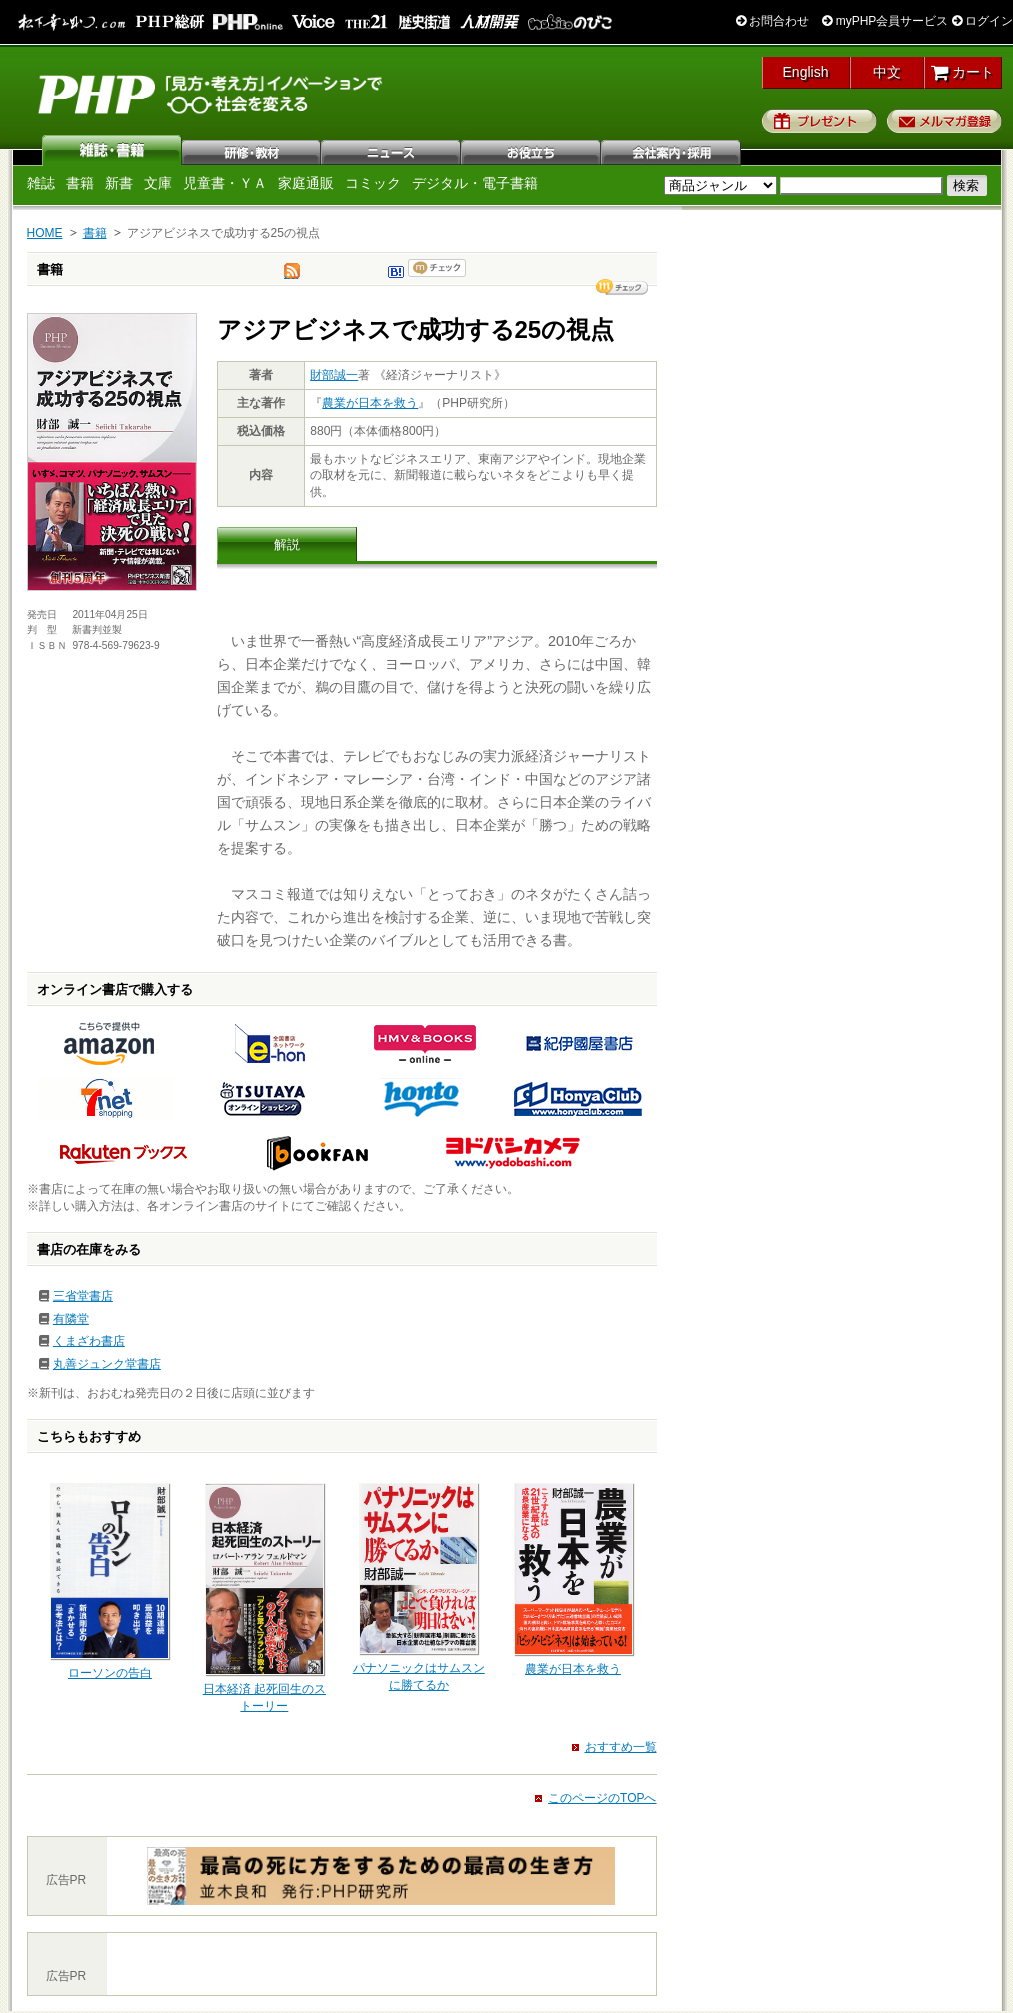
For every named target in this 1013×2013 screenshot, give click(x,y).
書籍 (80, 183)
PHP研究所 (212, 93)
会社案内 (672, 150)
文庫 (158, 183)
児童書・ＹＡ (225, 183)
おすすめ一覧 (621, 1747)
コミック (373, 183)
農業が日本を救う (370, 403)
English (806, 72)
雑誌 (112, 150)
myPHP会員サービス (885, 21)
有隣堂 (71, 1319)
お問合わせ (772, 21)
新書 (119, 183)
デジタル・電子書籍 (475, 183)
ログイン (982, 21)
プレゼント (819, 121)
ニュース (392, 150)
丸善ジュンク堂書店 (107, 1364)
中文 (887, 72)
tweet (292, 276)
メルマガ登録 (944, 121)
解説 (287, 544)
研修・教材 (252, 150)
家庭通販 (306, 183)
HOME (45, 233)
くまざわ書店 (89, 1341)
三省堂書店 (83, 1296)
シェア (622, 287)
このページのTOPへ (602, 1798)
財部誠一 (334, 375)
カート (962, 72)
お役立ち (532, 150)
